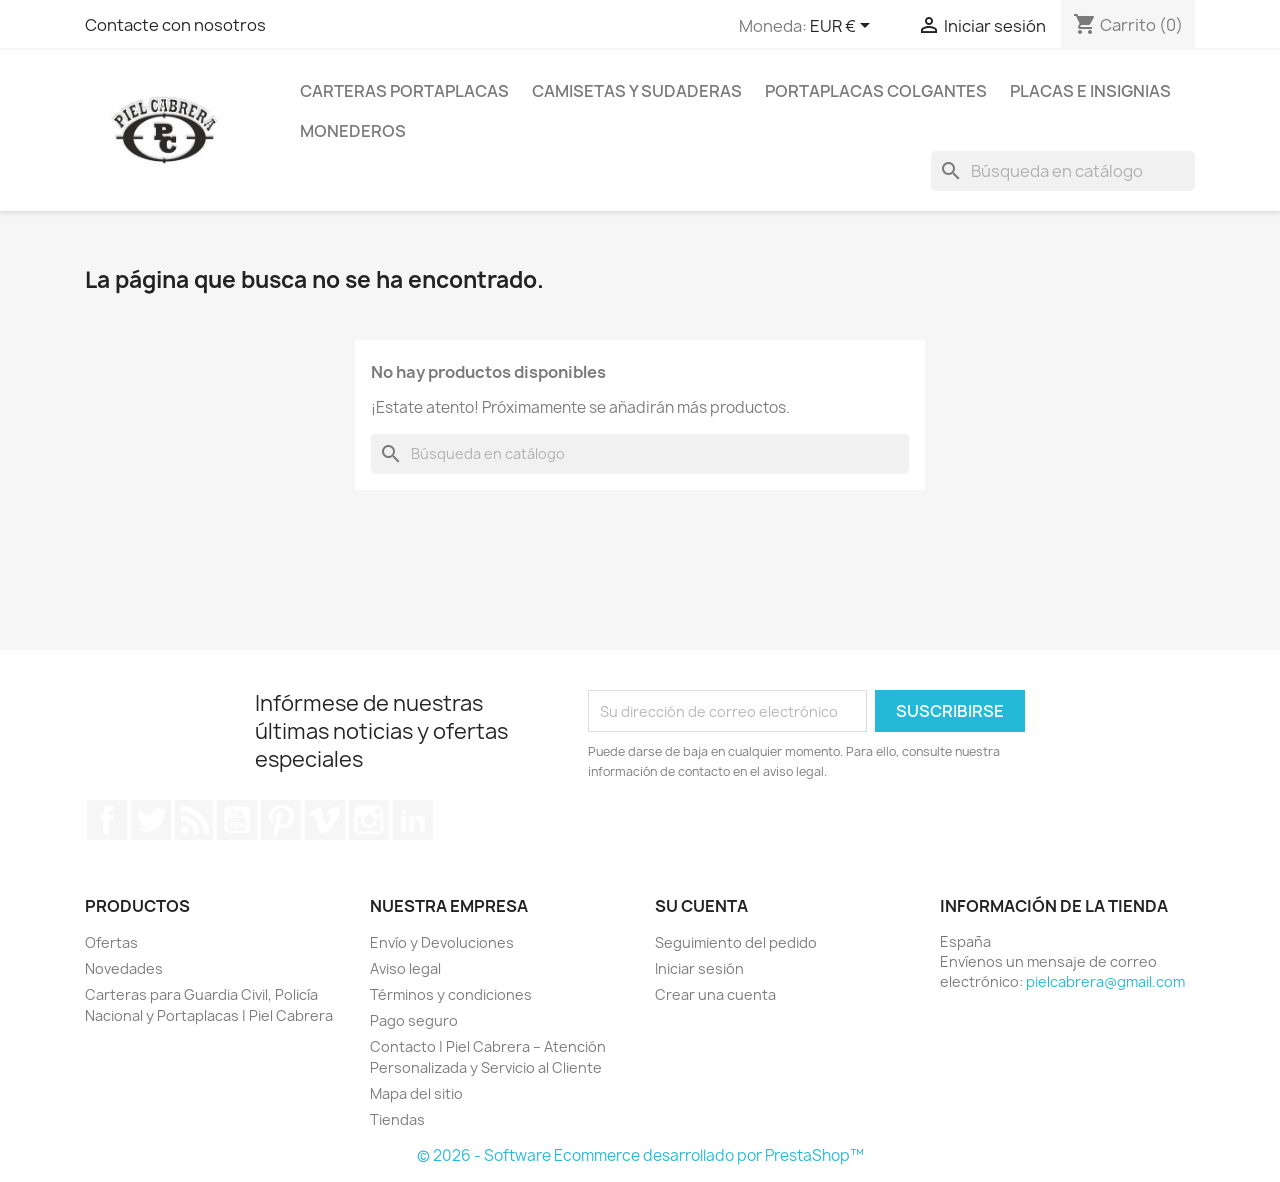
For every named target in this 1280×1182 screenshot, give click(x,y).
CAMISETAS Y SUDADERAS (637, 91)
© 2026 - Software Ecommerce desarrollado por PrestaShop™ (640, 1155)
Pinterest (281, 820)
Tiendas (397, 1119)
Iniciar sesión (699, 968)
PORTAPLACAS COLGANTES (876, 91)
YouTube (237, 820)
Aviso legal (405, 968)
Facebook (107, 820)
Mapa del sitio (416, 1093)
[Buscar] (1063, 171)
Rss (194, 820)
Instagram (369, 820)
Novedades (124, 968)
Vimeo (325, 820)
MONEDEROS (353, 131)
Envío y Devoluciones (442, 942)
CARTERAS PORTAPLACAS (404, 91)
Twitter (151, 820)
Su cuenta (701, 906)
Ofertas (111, 942)
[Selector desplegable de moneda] (843, 27)
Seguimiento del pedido (736, 942)
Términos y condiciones (451, 994)
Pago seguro (414, 1020)
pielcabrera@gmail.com (1105, 981)
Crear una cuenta (715, 994)
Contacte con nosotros (175, 25)
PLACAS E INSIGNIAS (1090, 91)
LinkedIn (413, 820)
